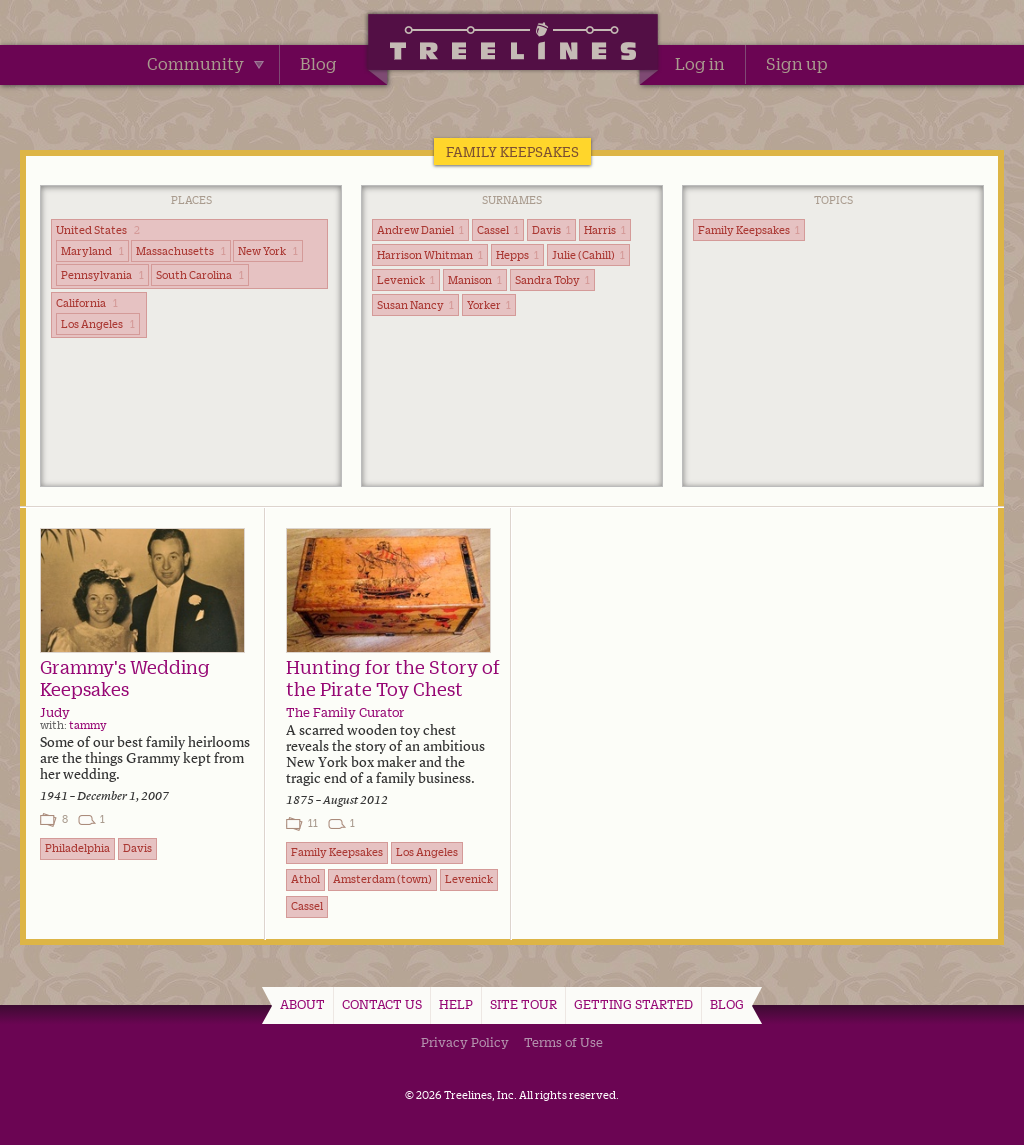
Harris (605, 230)
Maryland (92, 251)
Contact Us (382, 1004)
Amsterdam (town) (382, 879)
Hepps (517, 255)
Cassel (498, 230)
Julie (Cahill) (588, 255)
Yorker (489, 305)
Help (456, 1004)
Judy (55, 712)
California (87, 303)
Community (205, 64)
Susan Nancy (415, 305)
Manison (475, 280)
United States (98, 230)
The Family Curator (345, 712)
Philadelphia (77, 848)
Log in (700, 64)
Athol (305, 879)
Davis (551, 230)
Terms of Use (563, 1042)
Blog (318, 64)
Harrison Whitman (430, 255)
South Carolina (200, 275)
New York (268, 251)
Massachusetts (181, 251)
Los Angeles (98, 324)
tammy (88, 725)
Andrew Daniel (420, 230)
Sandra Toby (552, 280)
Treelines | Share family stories (512, 45)
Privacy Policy (465, 1042)
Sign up (797, 64)
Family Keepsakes (749, 230)
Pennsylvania (102, 275)
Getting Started (633, 1004)
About (302, 1004)
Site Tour (523, 1004)
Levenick (406, 280)
